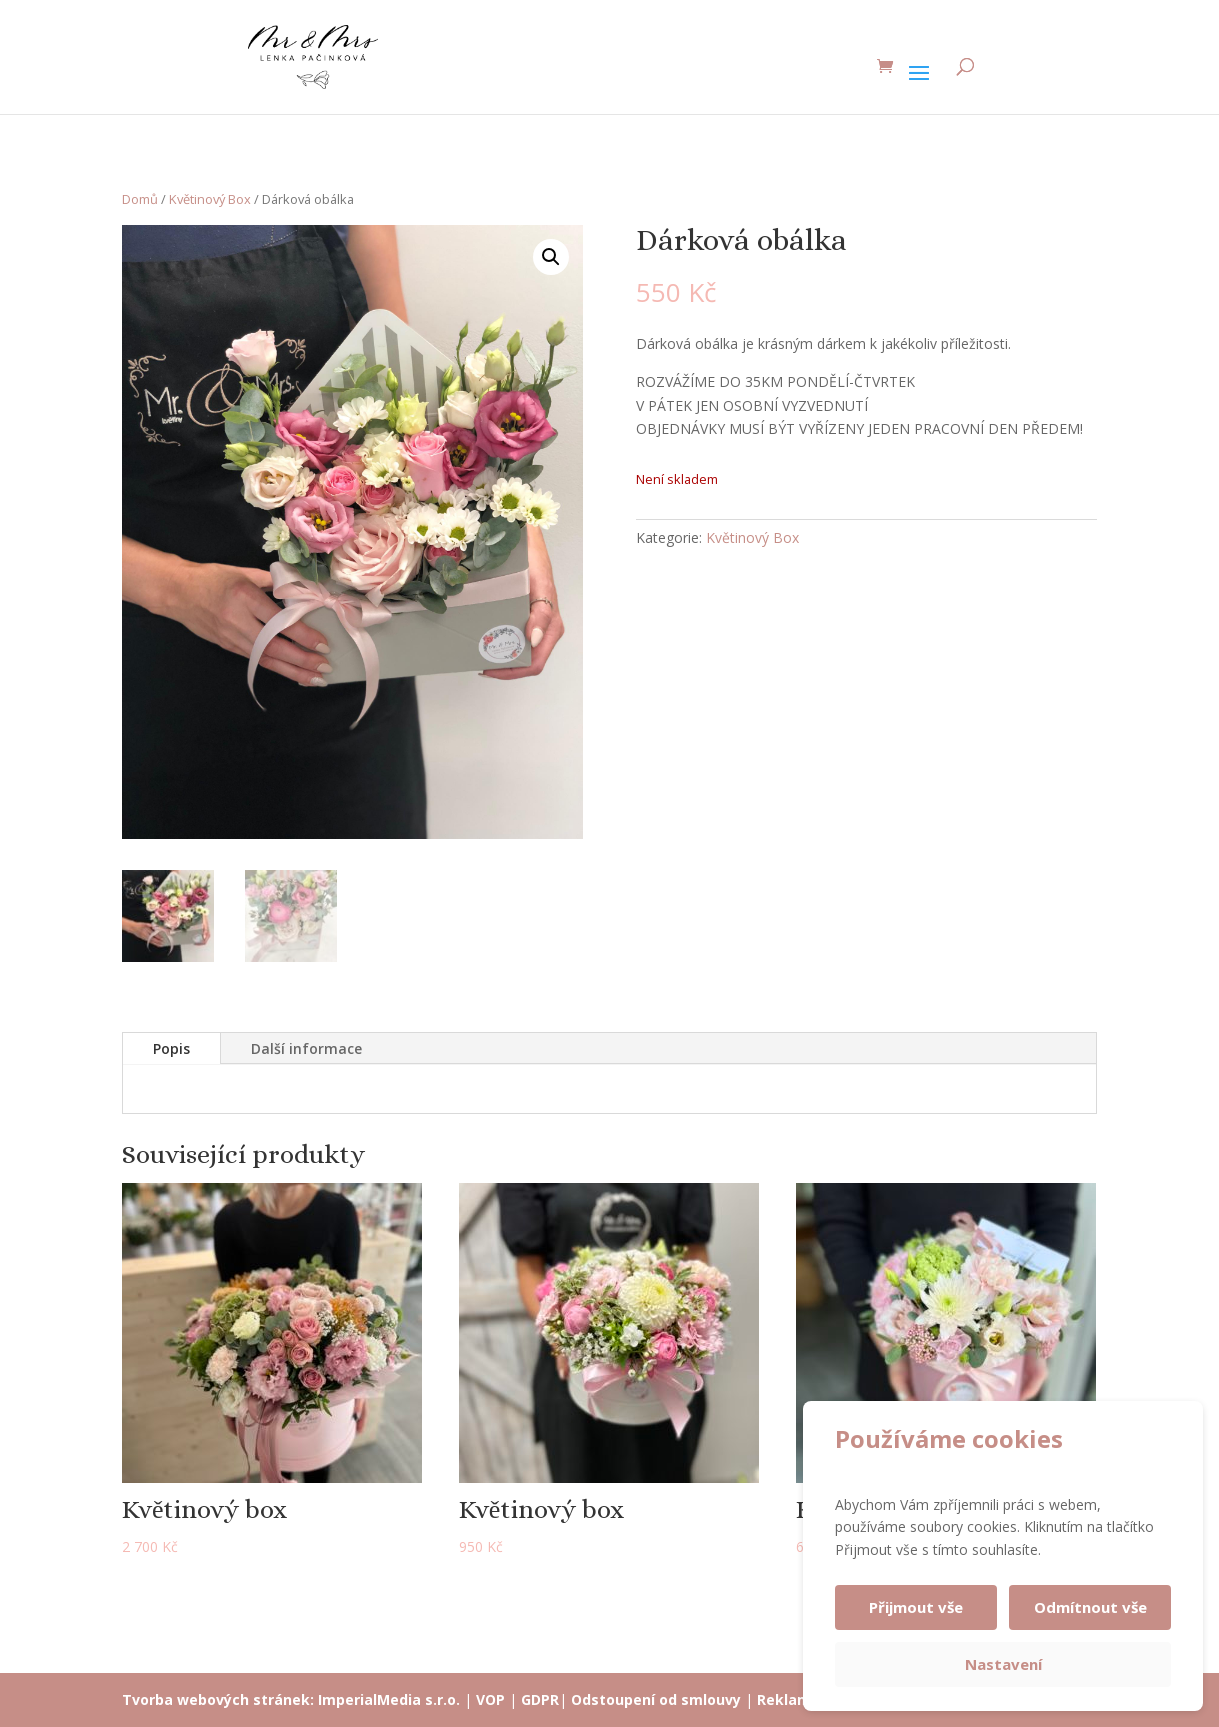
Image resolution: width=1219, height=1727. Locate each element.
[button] (551, 257)
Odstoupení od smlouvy (656, 1699)
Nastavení (1003, 1664)
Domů (140, 199)
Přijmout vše (916, 1607)
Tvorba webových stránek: (218, 1699)
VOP (490, 1699)
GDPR (540, 1699)
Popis (171, 1048)
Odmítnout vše (1090, 1607)
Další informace (306, 1048)
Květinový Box (210, 199)
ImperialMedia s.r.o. (389, 1699)
